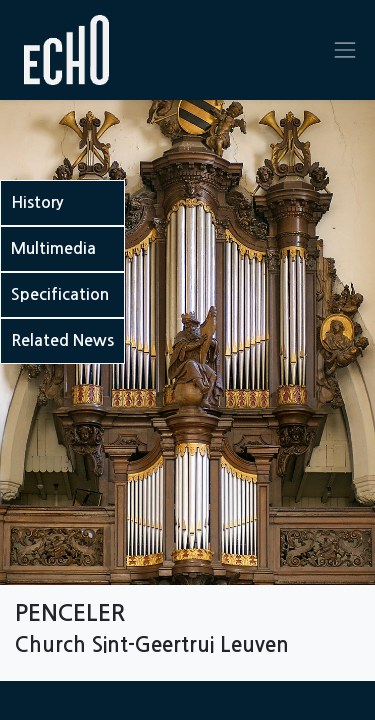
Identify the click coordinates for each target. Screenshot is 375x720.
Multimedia (53, 248)
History (37, 202)
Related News (62, 340)
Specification (60, 294)
